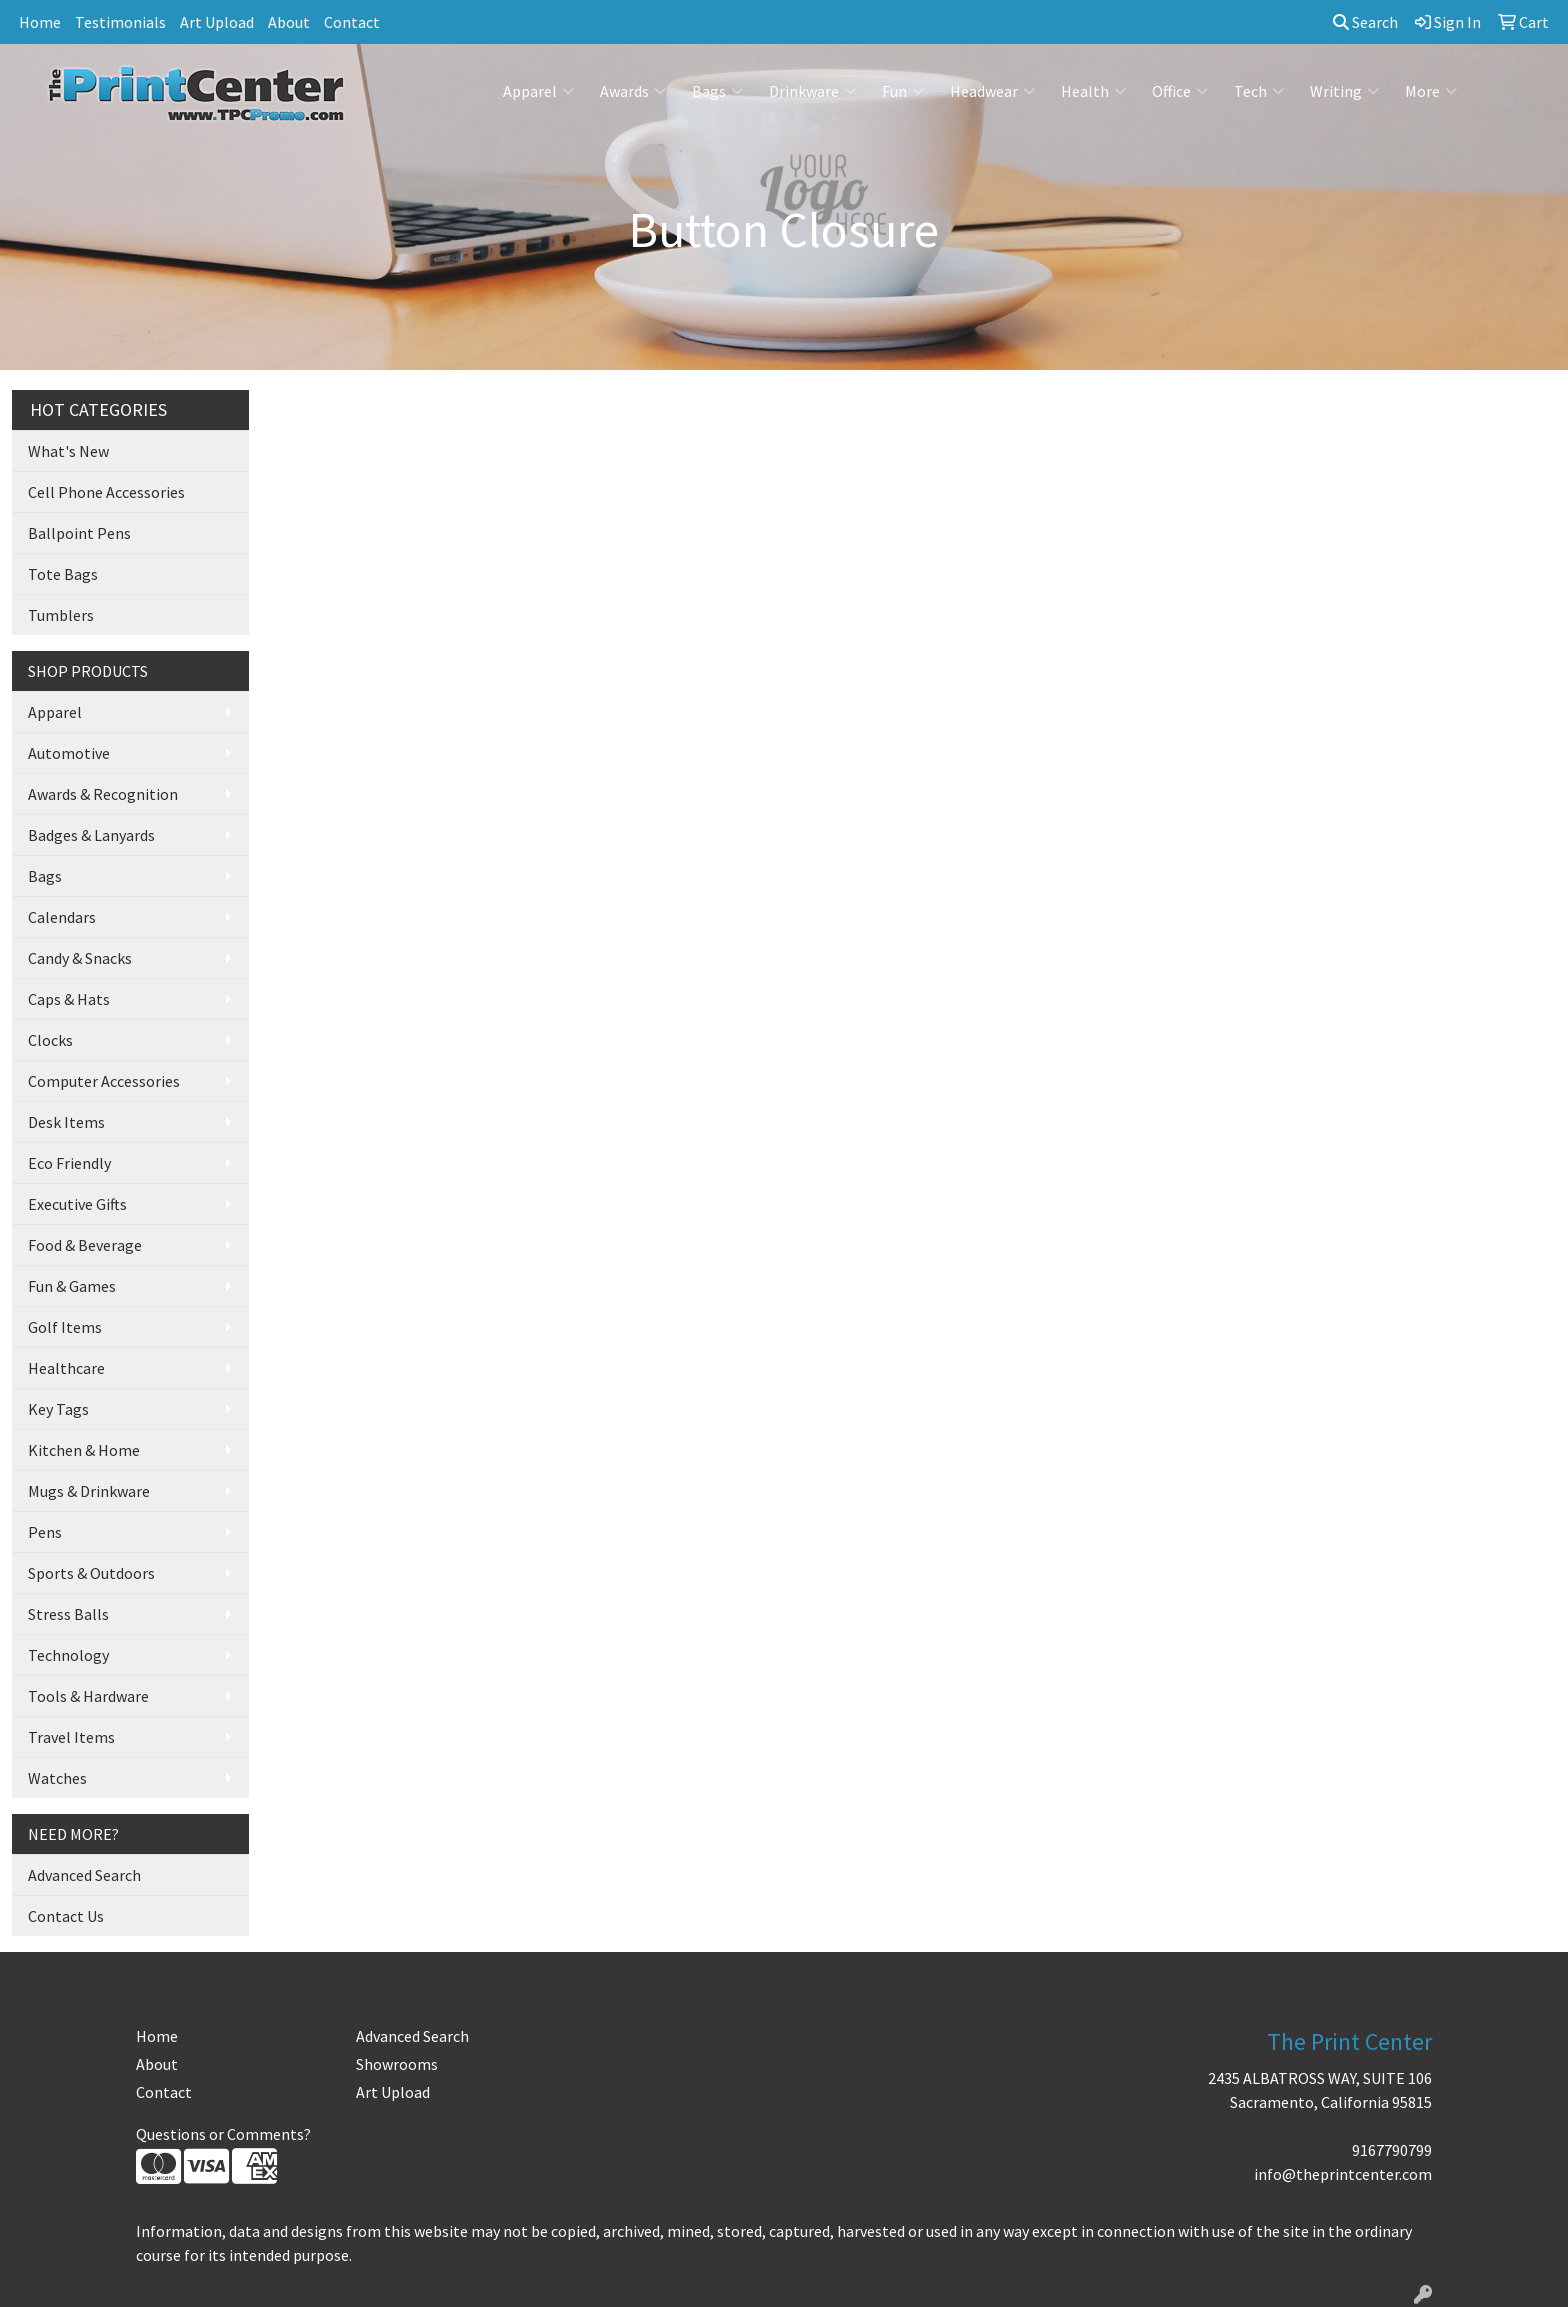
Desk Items (66, 1122)
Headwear (992, 91)
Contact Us (66, 1916)
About (289, 22)
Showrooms (397, 2064)
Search (1365, 22)
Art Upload (217, 22)
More (1431, 91)
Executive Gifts (77, 1204)
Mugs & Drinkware (89, 1491)
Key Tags (58, 1409)
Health (1093, 91)
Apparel (538, 91)
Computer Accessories (104, 1081)
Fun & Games (72, 1286)
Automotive (69, 753)
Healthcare (66, 1368)
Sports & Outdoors (91, 1573)
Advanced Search (84, 1875)
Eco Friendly (69, 1163)
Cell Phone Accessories (106, 492)
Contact (352, 22)
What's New (68, 451)
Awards (633, 91)
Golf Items (65, 1327)
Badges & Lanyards (91, 835)
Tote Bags (63, 574)
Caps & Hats (69, 999)
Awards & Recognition (103, 794)
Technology (68, 1655)
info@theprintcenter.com (1343, 2174)
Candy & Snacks (80, 958)
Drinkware (812, 91)
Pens (45, 1532)
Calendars (62, 917)
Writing (1344, 91)
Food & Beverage (85, 1245)
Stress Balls (68, 1614)
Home (40, 22)
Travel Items (71, 1737)
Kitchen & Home (84, 1450)
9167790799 (1392, 2150)
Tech (1259, 91)
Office (1180, 91)
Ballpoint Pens (79, 533)
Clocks (50, 1040)
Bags (717, 91)
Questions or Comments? (223, 2134)
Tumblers (61, 615)
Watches (57, 1778)
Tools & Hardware (88, 1696)
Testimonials (120, 22)
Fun (903, 91)
